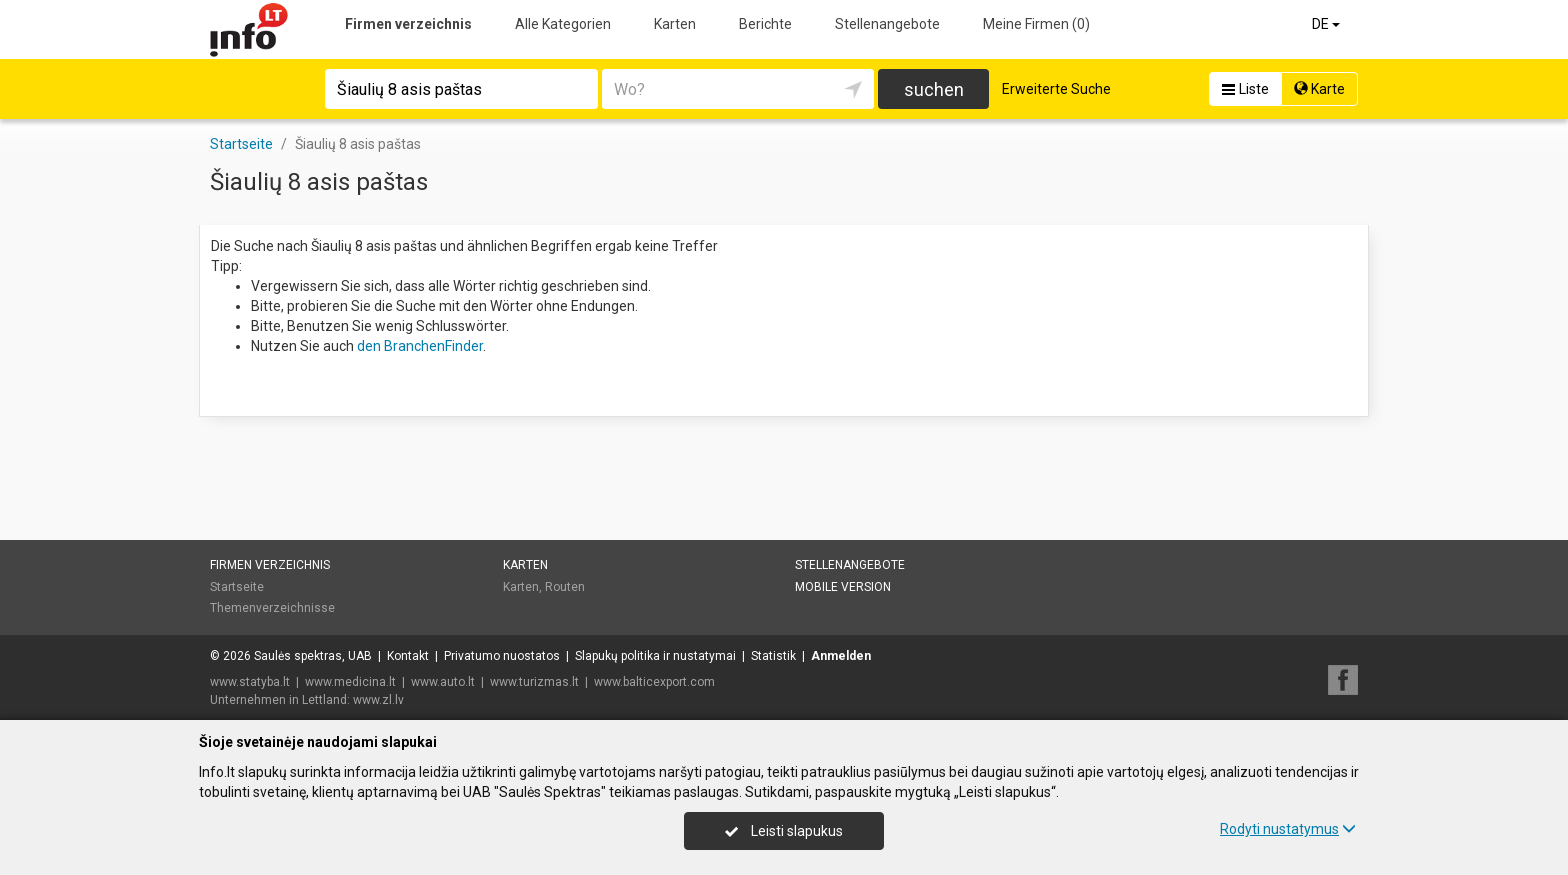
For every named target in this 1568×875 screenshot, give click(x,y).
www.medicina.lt (350, 682)
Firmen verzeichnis (408, 24)
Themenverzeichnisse (272, 608)
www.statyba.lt (250, 682)
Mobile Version (843, 587)
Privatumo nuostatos (502, 656)
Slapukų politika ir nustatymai (655, 656)
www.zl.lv (378, 700)
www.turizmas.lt (534, 682)
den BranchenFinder (420, 346)
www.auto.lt (443, 682)
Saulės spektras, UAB (313, 656)
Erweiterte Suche (1056, 89)
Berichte (765, 24)
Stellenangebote (887, 24)
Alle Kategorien (563, 24)
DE (1327, 24)
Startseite (237, 587)
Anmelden (841, 656)
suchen (934, 89)
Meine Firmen (1036, 24)
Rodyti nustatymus (1288, 829)
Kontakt (408, 656)
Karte (1319, 89)
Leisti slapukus (784, 831)
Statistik (773, 656)
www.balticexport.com (654, 682)
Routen (565, 587)
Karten (675, 24)
